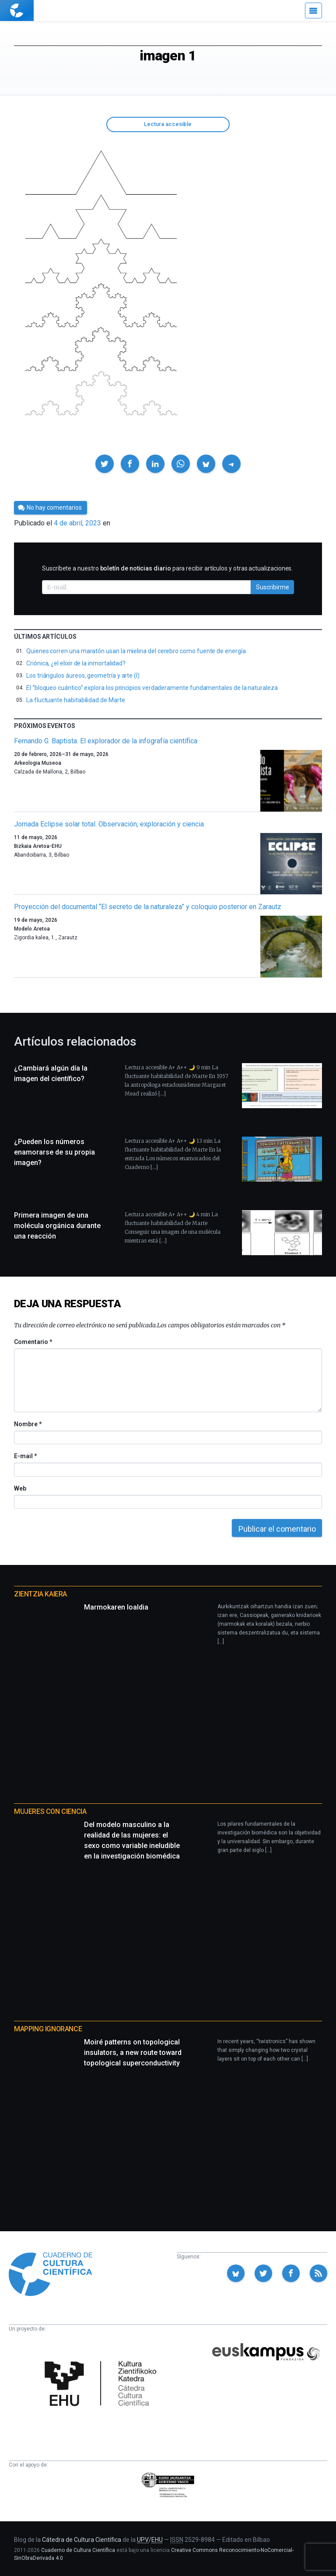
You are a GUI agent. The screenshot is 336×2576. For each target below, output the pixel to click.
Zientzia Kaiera (40, 1594)
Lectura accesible (168, 124)
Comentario (33, 1341)
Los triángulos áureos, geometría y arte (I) (83, 675)
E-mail (25, 1456)
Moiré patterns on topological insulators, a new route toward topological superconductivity (133, 2052)
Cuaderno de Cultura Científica (78, 2550)
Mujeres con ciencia (50, 1811)
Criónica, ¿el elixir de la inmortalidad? (76, 663)
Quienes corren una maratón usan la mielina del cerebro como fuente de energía (136, 651)
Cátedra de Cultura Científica (81, 2539)
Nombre (27, 1424)
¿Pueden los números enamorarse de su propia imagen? (54, 1152)
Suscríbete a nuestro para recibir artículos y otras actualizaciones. (167, 568)
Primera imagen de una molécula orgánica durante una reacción (57, 1225)
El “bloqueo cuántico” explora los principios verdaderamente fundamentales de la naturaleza (152, 687)
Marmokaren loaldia (116, 1607)
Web (20, 1488)
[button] (104, 464)
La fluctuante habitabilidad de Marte (75, 700)
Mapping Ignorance (48, 2029)
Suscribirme (272, 587)
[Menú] (313, 10)
